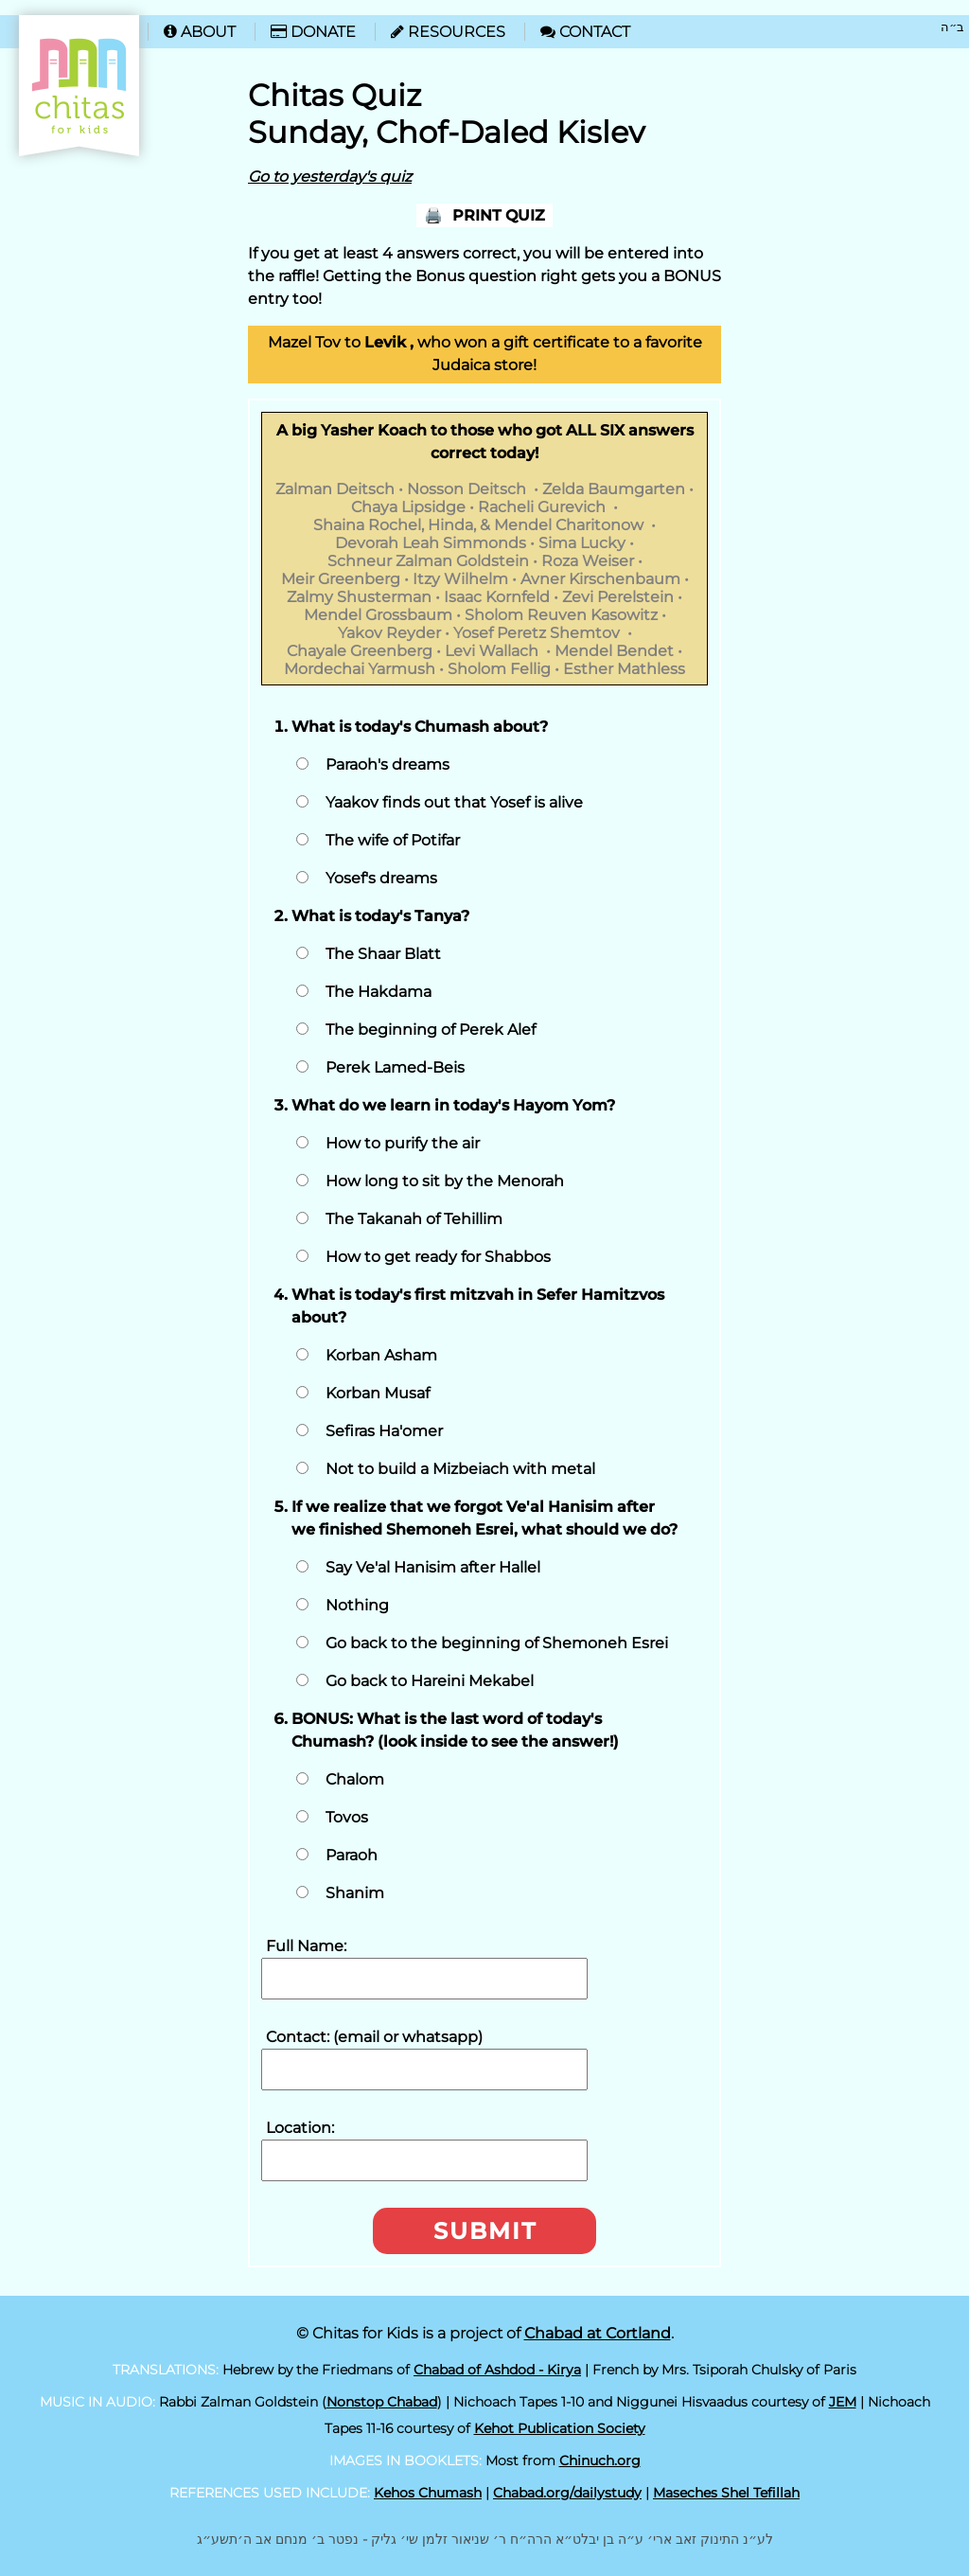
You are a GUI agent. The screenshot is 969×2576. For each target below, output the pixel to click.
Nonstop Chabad (381, 2401)
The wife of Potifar (393, 840)
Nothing (357, 1605)
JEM (842, 2401)
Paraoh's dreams (387, 764)
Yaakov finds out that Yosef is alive (454, 802)
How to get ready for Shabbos (438, 1257)
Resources (448, 32)
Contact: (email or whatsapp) (374, 2037)
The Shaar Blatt (383, 954)
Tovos (347, 1817)
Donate (313, 32)
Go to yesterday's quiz (330, 177)
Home (49, 24)
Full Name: (306, 1946)
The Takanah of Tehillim (414, 1219)
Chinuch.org (600, 2460)
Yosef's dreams (381, 878)
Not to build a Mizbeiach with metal (460, 1469)
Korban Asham (381, 1355)
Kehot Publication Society (559, 2428)
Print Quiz (498, 215)
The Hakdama (379, 992)
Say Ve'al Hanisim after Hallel (433, 1567)
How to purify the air (403, 1143)
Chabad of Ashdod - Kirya (497, 2369)
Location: (300, 2128)
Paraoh (352, 1855)
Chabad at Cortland (597, 2333)
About (200, 32)
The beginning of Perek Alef (431, 1030)
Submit (485, 2231)
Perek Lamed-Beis (395, 1067)
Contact (585, 32)
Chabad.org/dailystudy (567, 2492)
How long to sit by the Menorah (445, 1181)
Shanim (355, 1893)
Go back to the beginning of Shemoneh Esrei (497, 1643)
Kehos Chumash (428, 2492)
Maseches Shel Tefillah (726, 2492)
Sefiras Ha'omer (384, 1431)
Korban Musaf (378, 1393)
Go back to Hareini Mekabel (430, 1681)
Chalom (355, 1779)
